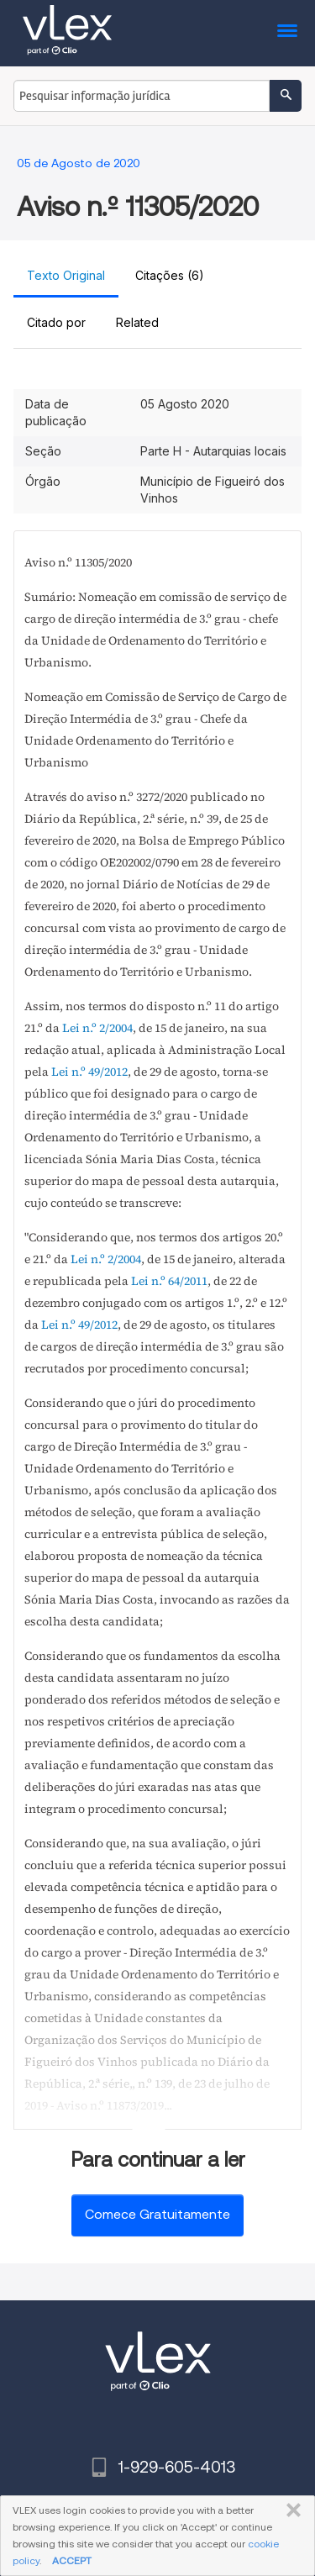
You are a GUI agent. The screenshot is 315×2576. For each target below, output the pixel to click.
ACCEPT (72, 2560)
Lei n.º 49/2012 (89, 1071)
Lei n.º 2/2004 (97, 1027)
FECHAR (290, 2510)
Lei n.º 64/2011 (169, 1280)
